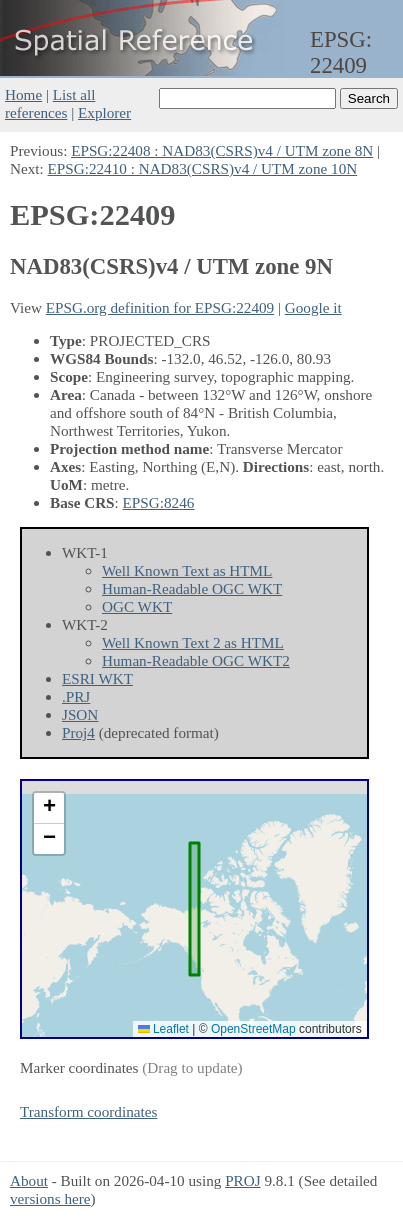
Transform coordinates (88, 1111)
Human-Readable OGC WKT (192, 588)
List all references (50, 103)
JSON (80, 714)
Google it (313, 307)
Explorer (104, 112)
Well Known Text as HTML (187, 570)
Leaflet (163, 1029)
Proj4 (78, 732)
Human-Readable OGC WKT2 (196, 660)
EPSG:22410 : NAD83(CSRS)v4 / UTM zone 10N (203, 168)
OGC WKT (137, 606)
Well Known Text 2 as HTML (193, 642)
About (29, 1180)
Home (23, 94)
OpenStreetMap (253, 1029)
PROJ (242, 1180)
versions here (50, 1198)
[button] (49, 808)
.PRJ (76, 696)
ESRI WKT (97, 678)
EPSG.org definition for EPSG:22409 (160, 307)
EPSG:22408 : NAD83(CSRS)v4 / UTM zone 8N (222, 150)
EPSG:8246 (159, 502)
